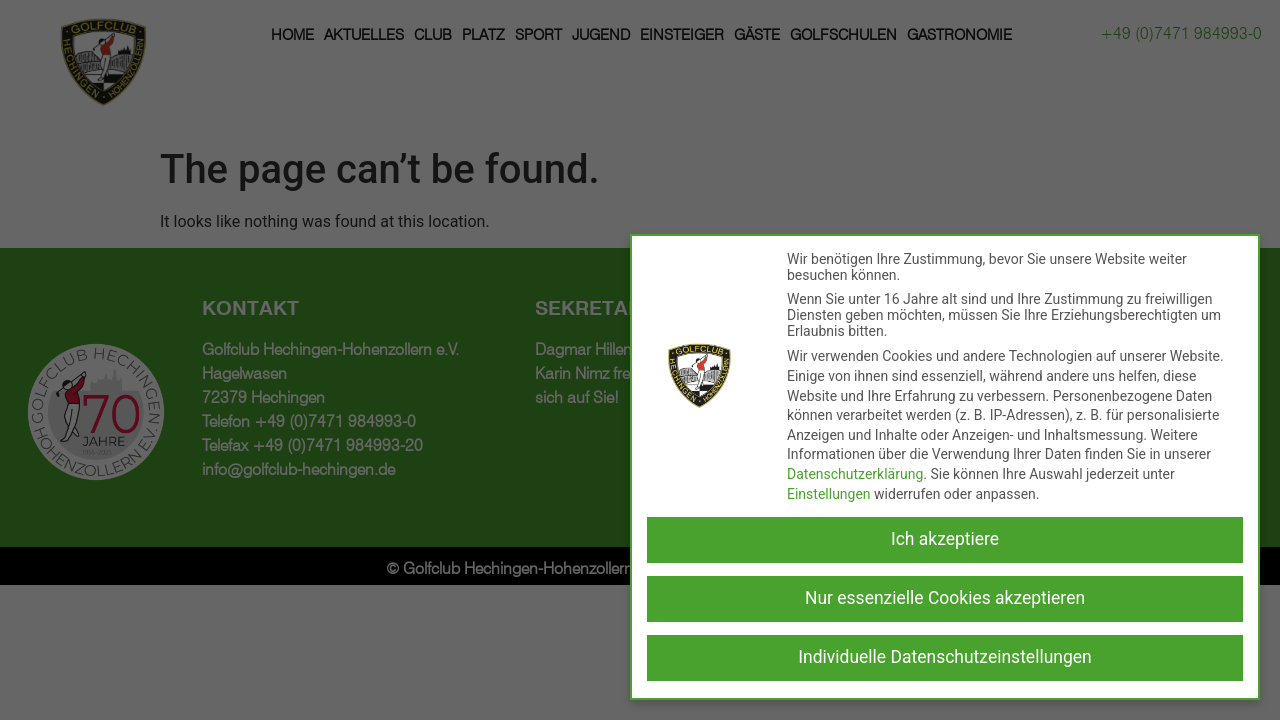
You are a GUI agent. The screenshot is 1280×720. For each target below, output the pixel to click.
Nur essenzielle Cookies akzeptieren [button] (945, 598)
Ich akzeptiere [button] (945, 539)
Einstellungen (829, 494)
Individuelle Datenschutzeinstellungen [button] (944, 657)
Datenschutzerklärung (855, 474)
